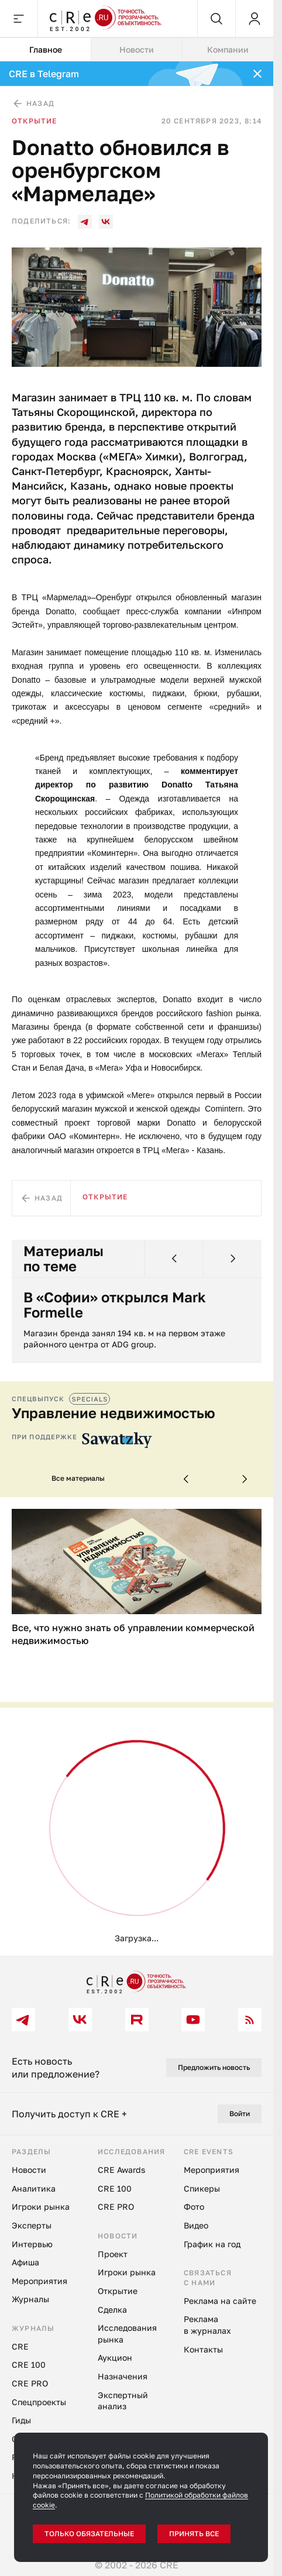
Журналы (30, 2299)
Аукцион (115, 2357)
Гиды (21, 2420)
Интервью (32, 2244)
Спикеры (202, 2188)
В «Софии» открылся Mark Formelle (114, 1304)
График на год (212, 2244)
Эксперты (31, 2225)
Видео (196, 2225)
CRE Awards (121, 2170)
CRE (20, 2346)
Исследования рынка (127, 2333)
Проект (113, 2254)
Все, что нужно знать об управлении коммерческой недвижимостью (133, 1634)
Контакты (203, 2349)
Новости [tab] (136, 49)
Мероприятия (39, 2281)
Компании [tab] (228, 49)
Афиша (25, 2262)
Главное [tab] (45, 49)
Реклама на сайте (220, 2301)
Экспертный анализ (123, 2401)
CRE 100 (29, 2364)
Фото (194, 2207)
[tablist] (136, 49)
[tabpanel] (136, 1008)
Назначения (122, 2376)
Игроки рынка (41, 2207)
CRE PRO (30, 2383)
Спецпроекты (39, 2402)
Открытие (34, 120)
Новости (29, 2170)
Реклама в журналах (207, 2325)
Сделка (112, 2309)
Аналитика (34, 2188)
